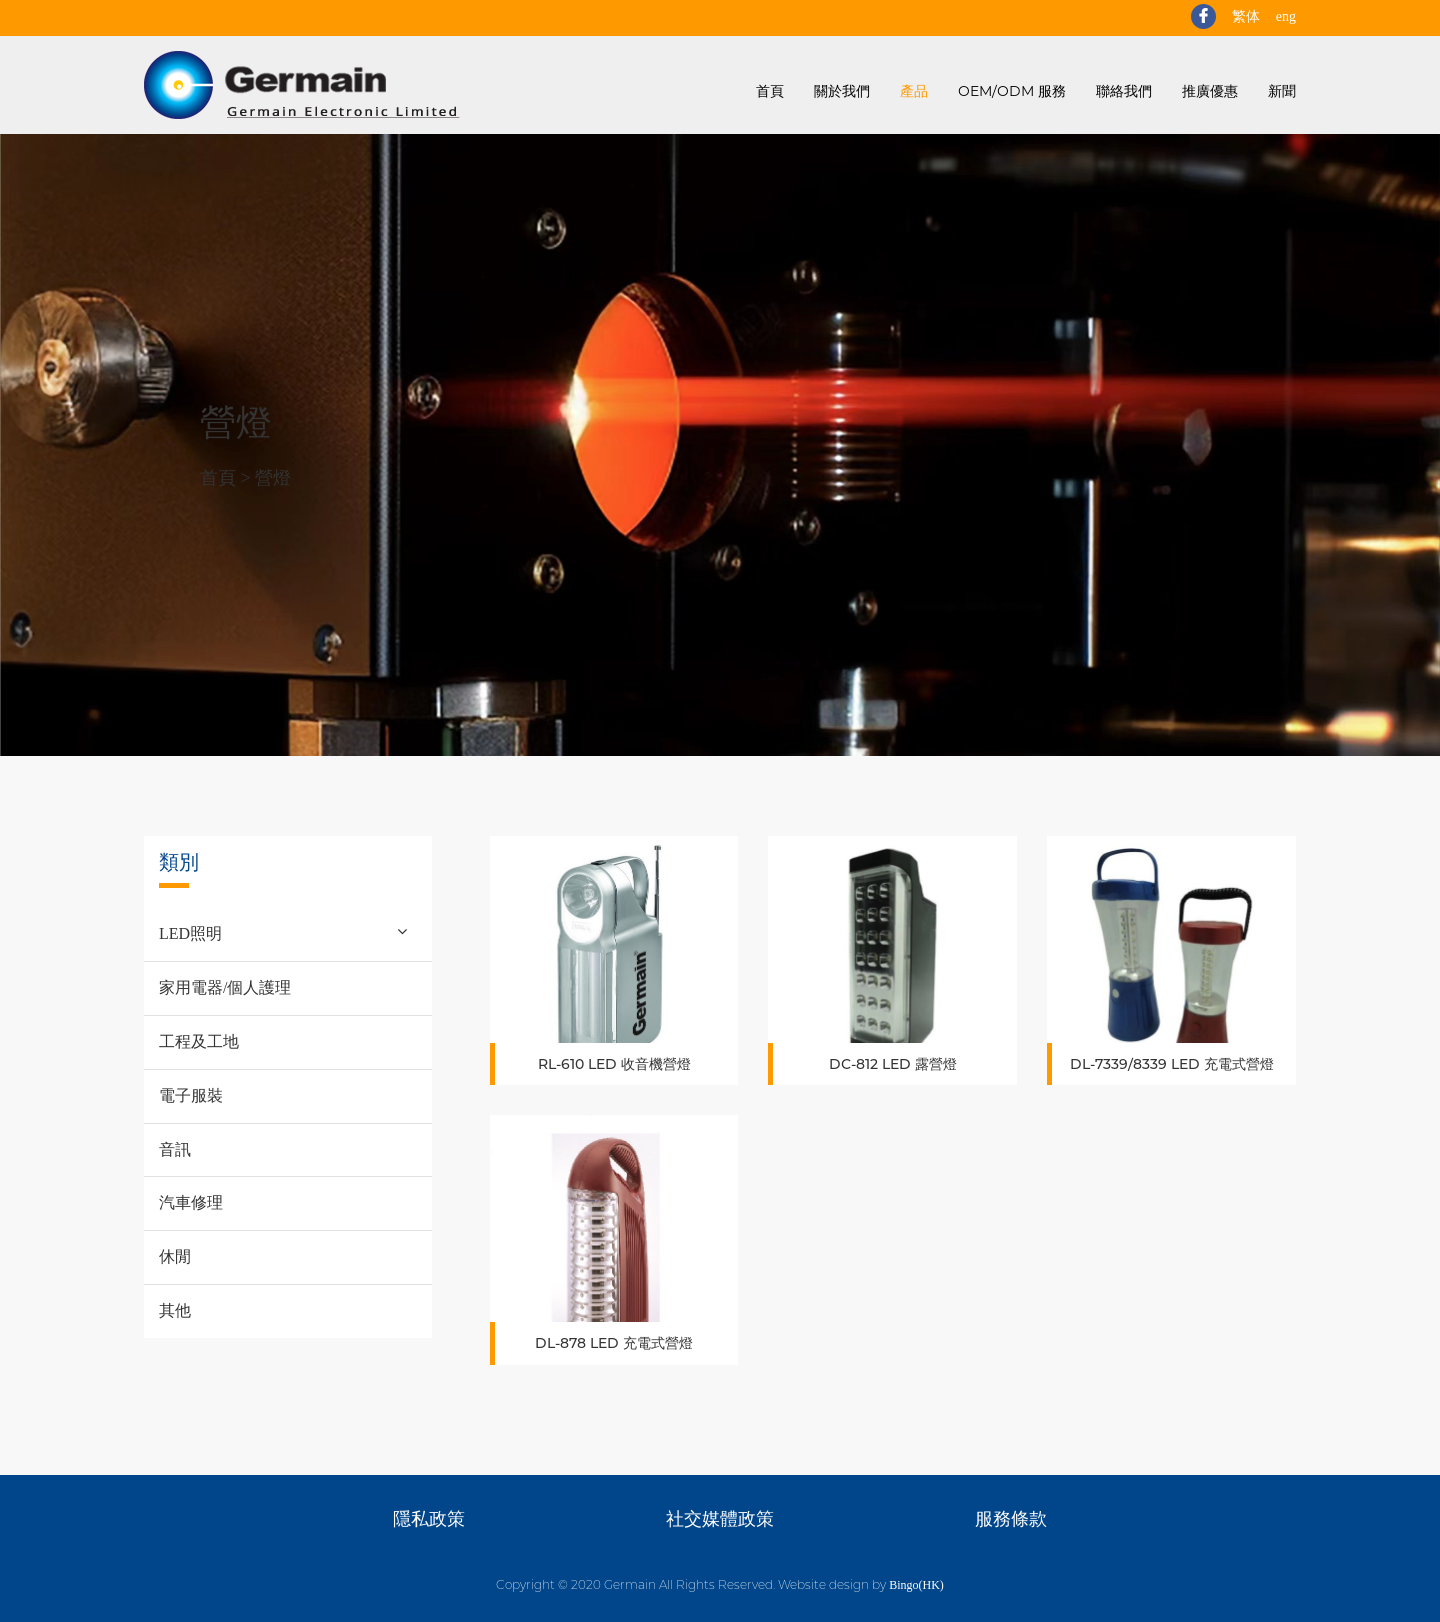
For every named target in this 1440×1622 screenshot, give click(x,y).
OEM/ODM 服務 (1012, 91)
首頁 (770, 91)
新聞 (1282, 91)
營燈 (273, 478)
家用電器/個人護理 (225, 987)
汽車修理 (191, 1202)
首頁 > (227, 478)
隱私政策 (429, 1519)
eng (1286, 16)
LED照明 (190, 933)
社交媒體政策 (720, 1519)
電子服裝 (191, 1095)
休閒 (175, 1256)
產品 (914, 91)
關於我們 (842, 91)
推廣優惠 (1210, 91)
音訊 (175, 1149)
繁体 (1246, 16)
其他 (175, 1310)
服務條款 (1011, 1519)
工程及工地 (199, 1041)
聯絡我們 (1124, 91)
